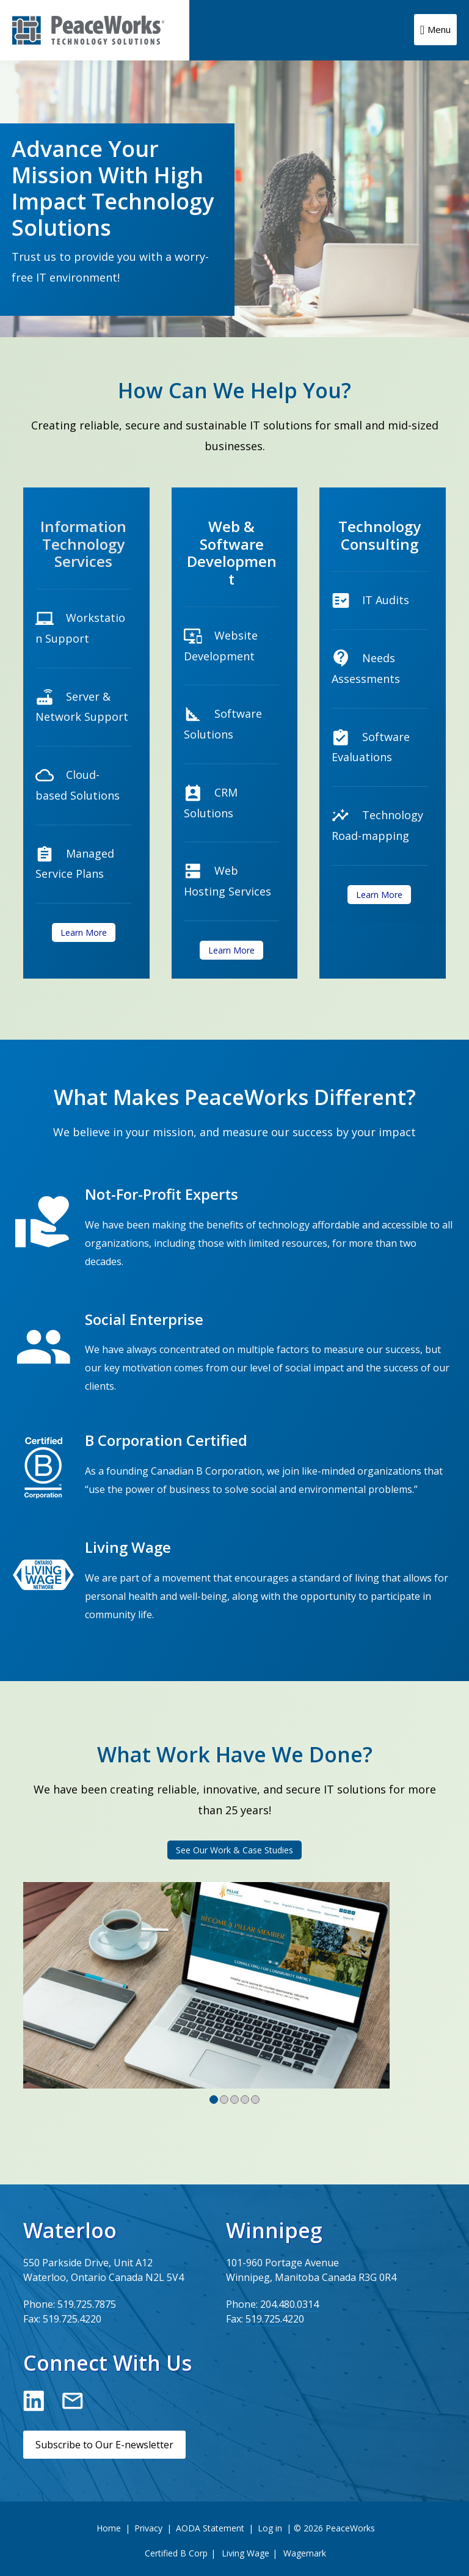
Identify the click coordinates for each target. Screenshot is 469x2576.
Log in (270, 2528)
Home (108, 2528)
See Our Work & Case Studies (234, 1850)
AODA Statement (210, 2528)
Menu (439, 29)
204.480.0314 (289, 2304)
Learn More (83, 932)
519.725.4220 (72, 2319)
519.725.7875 (86, 2304)
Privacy (148, 2528)
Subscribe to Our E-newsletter (104, 2444)
